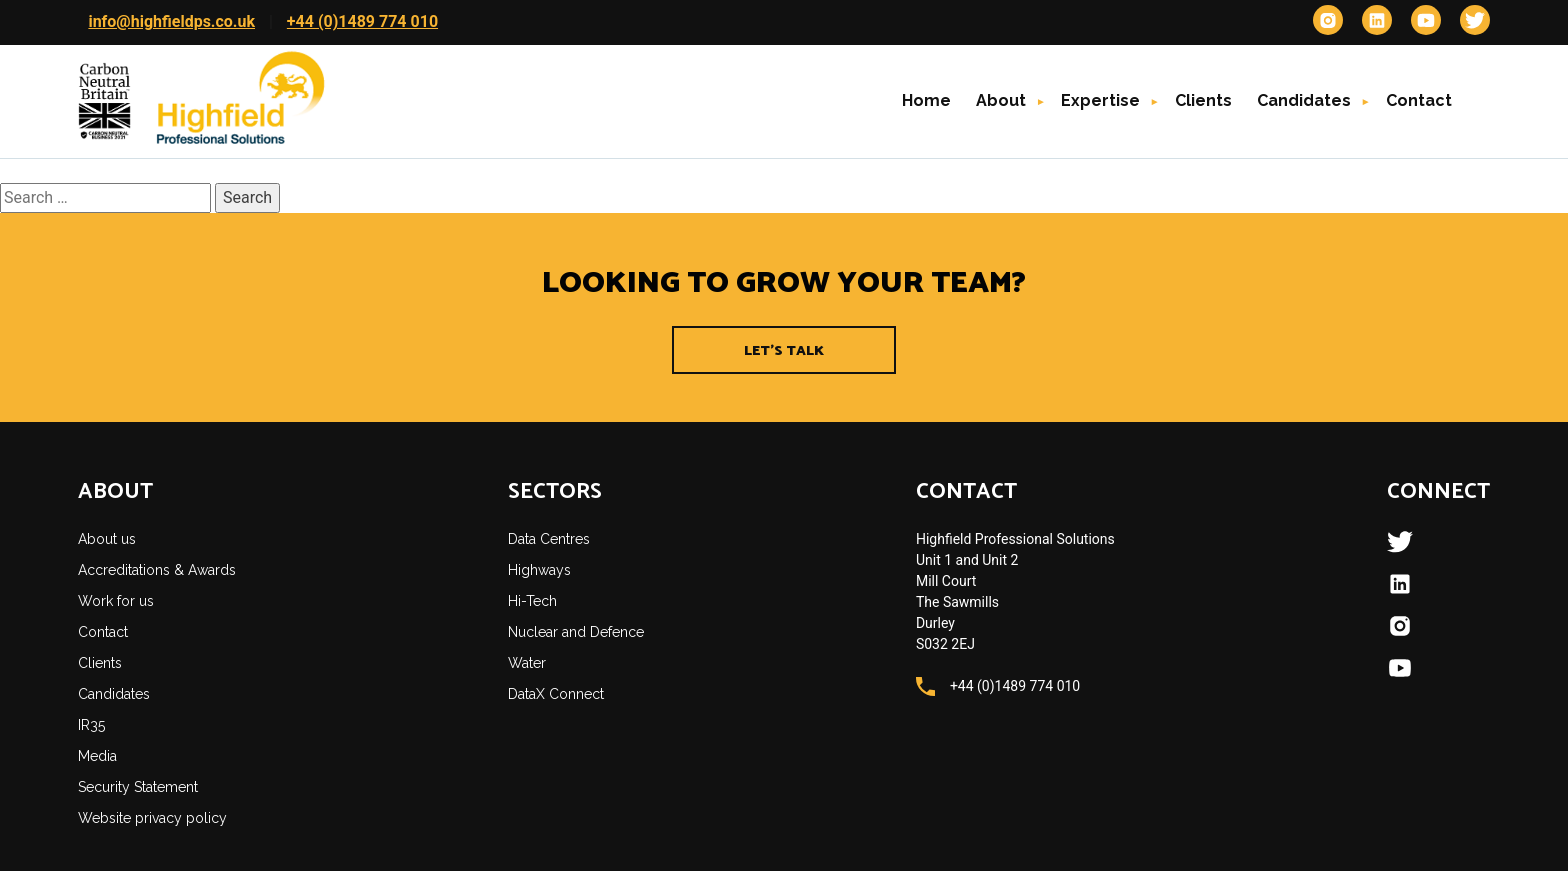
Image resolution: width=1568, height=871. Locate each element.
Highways (539, 570)
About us (107, 539)
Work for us (116, 601)
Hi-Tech (532, 601)
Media (97, 756)
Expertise (1100, 100)
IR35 (91, 725)
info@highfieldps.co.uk (171, 21)
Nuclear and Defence (576, 632)
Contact (1419, 100)
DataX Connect (556, 694)
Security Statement (138, 787)
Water (527, 663)
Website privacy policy (152, 818)
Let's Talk (784, 351)
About (1001, 100)
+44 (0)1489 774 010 (362, 21)
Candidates (1304, 100)
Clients (1203, 100)
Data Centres (549, 539)
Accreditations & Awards (157, 570)
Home (926, 100)
